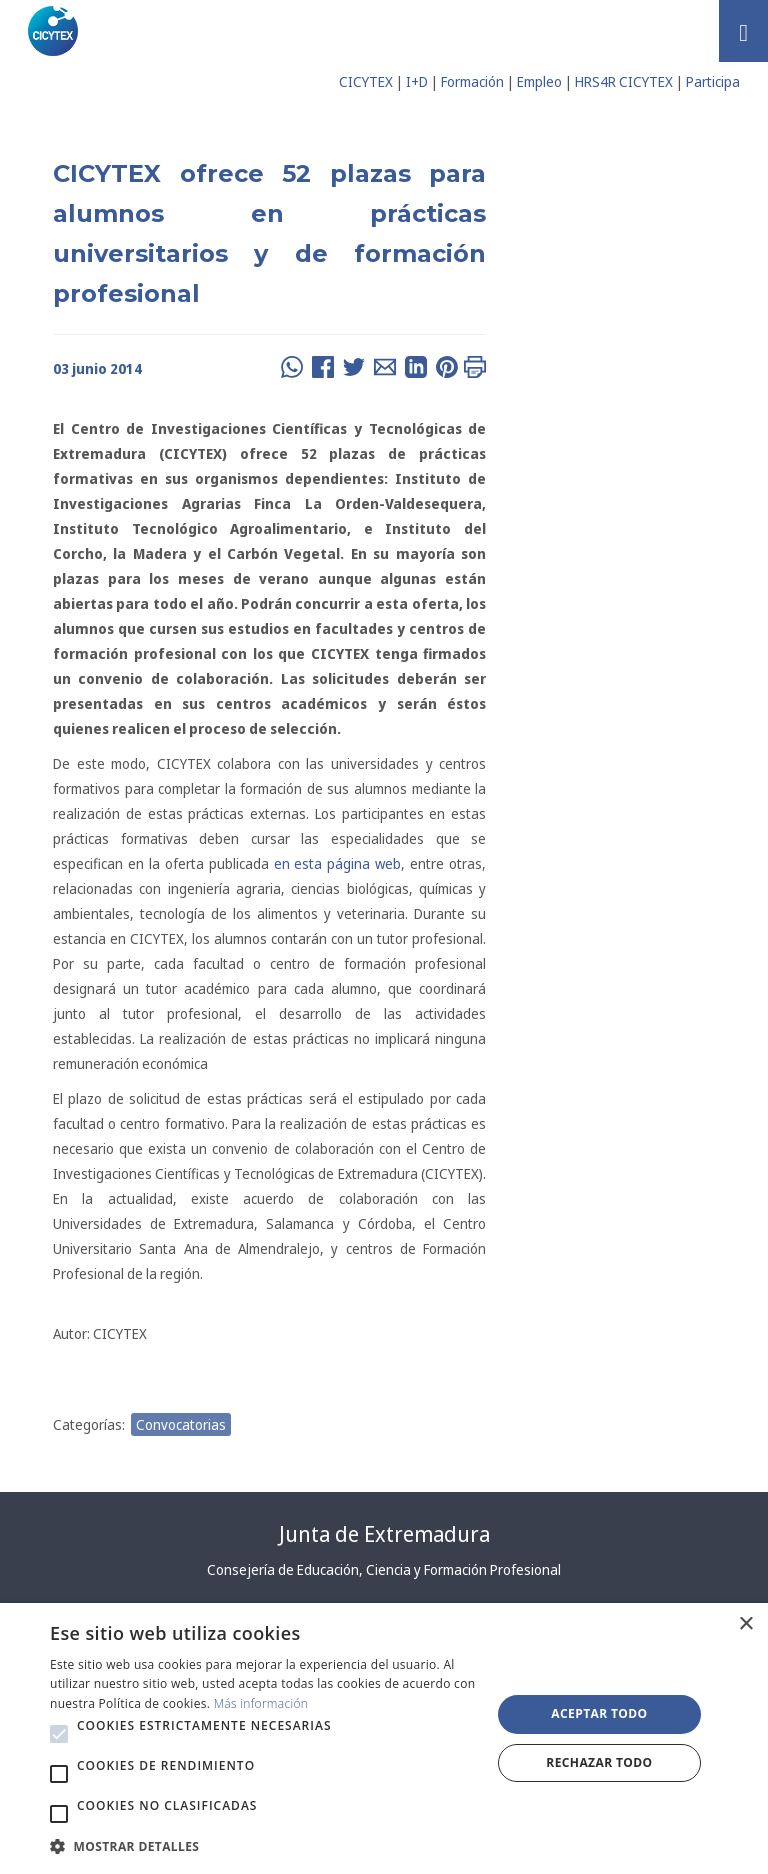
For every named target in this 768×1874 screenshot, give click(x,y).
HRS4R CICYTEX (624, 81)
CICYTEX (366, 81)
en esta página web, (337, 863)
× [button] (745, 1624)
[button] (59, 1734)
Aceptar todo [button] (599, 1713)
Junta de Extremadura (384, 1534)
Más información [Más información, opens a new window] (261, 1703)
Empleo (539, 81)
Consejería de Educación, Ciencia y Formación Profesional (384, 1569)
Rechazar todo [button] (599, 1762)
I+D (417, 81)
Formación (472, 81)
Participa (713, 81)
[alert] (384, 1738)
